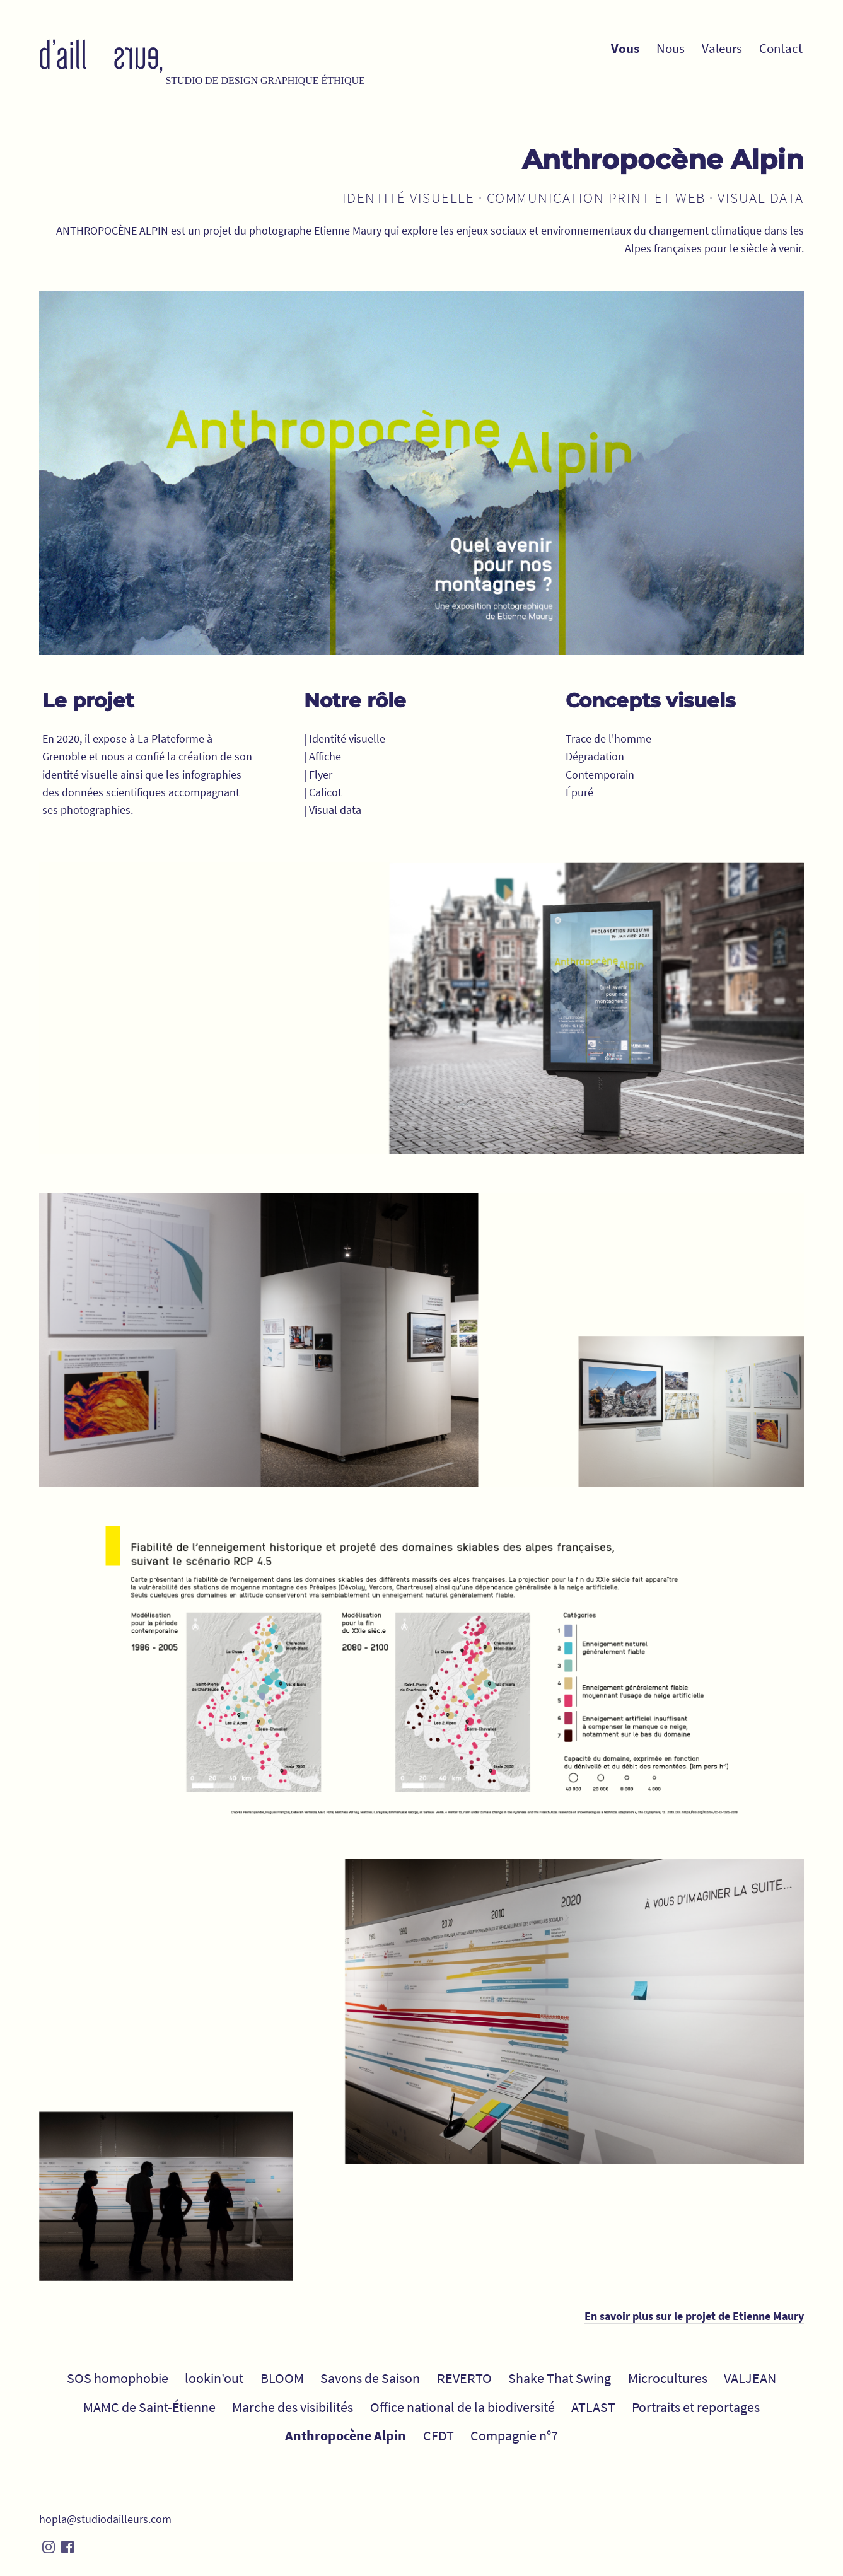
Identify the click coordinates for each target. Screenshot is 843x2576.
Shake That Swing (559, 2378)
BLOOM (282, 2378)
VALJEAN (750, 2378)
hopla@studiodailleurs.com (105, 2519)
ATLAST (593, 2407)
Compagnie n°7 (514, 2435)
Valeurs (722, 48)
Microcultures (667, 2378)
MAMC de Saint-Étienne (149, 2407)
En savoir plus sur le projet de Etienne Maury (694, 2316)
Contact (781, 48)
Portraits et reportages (696, 2407)
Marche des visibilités (292, 2407)
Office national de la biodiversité (462, 2407)
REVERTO (464, 2378)
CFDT (438, 2435)
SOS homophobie (117, 2378)
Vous (625, 48)
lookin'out (214, 2378)
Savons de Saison (370, 2378)
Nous (670, 48)
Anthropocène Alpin (345, 2435)
